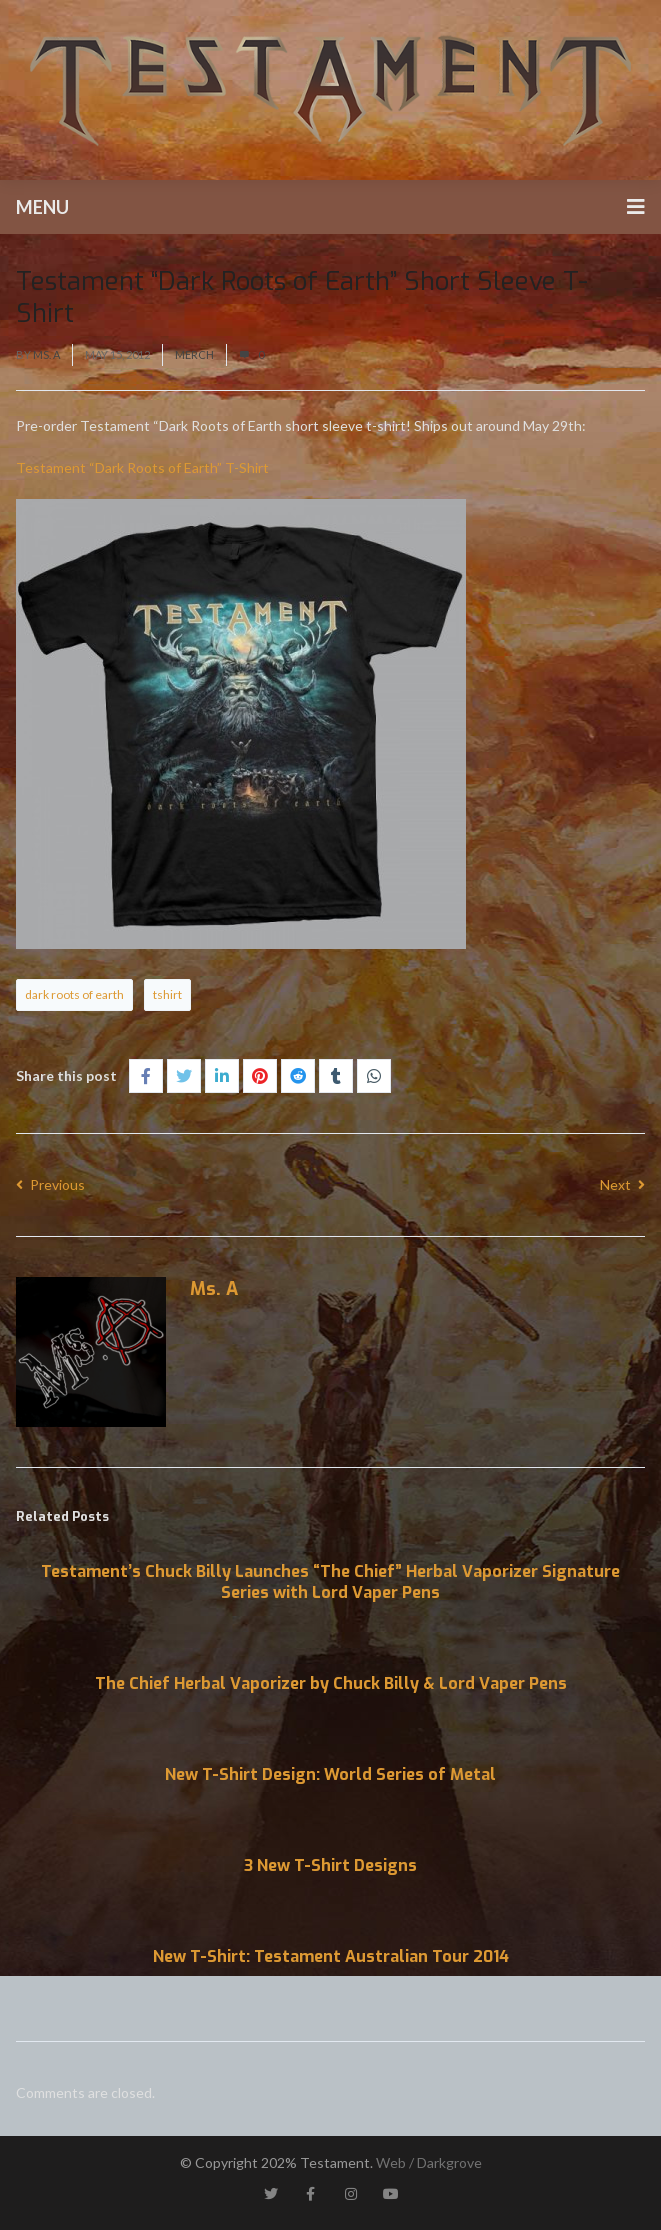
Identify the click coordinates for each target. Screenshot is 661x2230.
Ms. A (46, 354)
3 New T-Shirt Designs (330, 1865)
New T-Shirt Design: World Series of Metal (330, 1774)
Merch (194, 354)
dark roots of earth (74, 994)
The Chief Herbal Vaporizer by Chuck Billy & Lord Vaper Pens (331, 1683)
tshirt (167, 994)
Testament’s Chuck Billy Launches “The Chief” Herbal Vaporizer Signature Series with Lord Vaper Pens (330, 1582)
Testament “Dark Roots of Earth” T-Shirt (142, 467)
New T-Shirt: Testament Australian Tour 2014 (331, 1956)
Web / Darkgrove (429, 2162)
